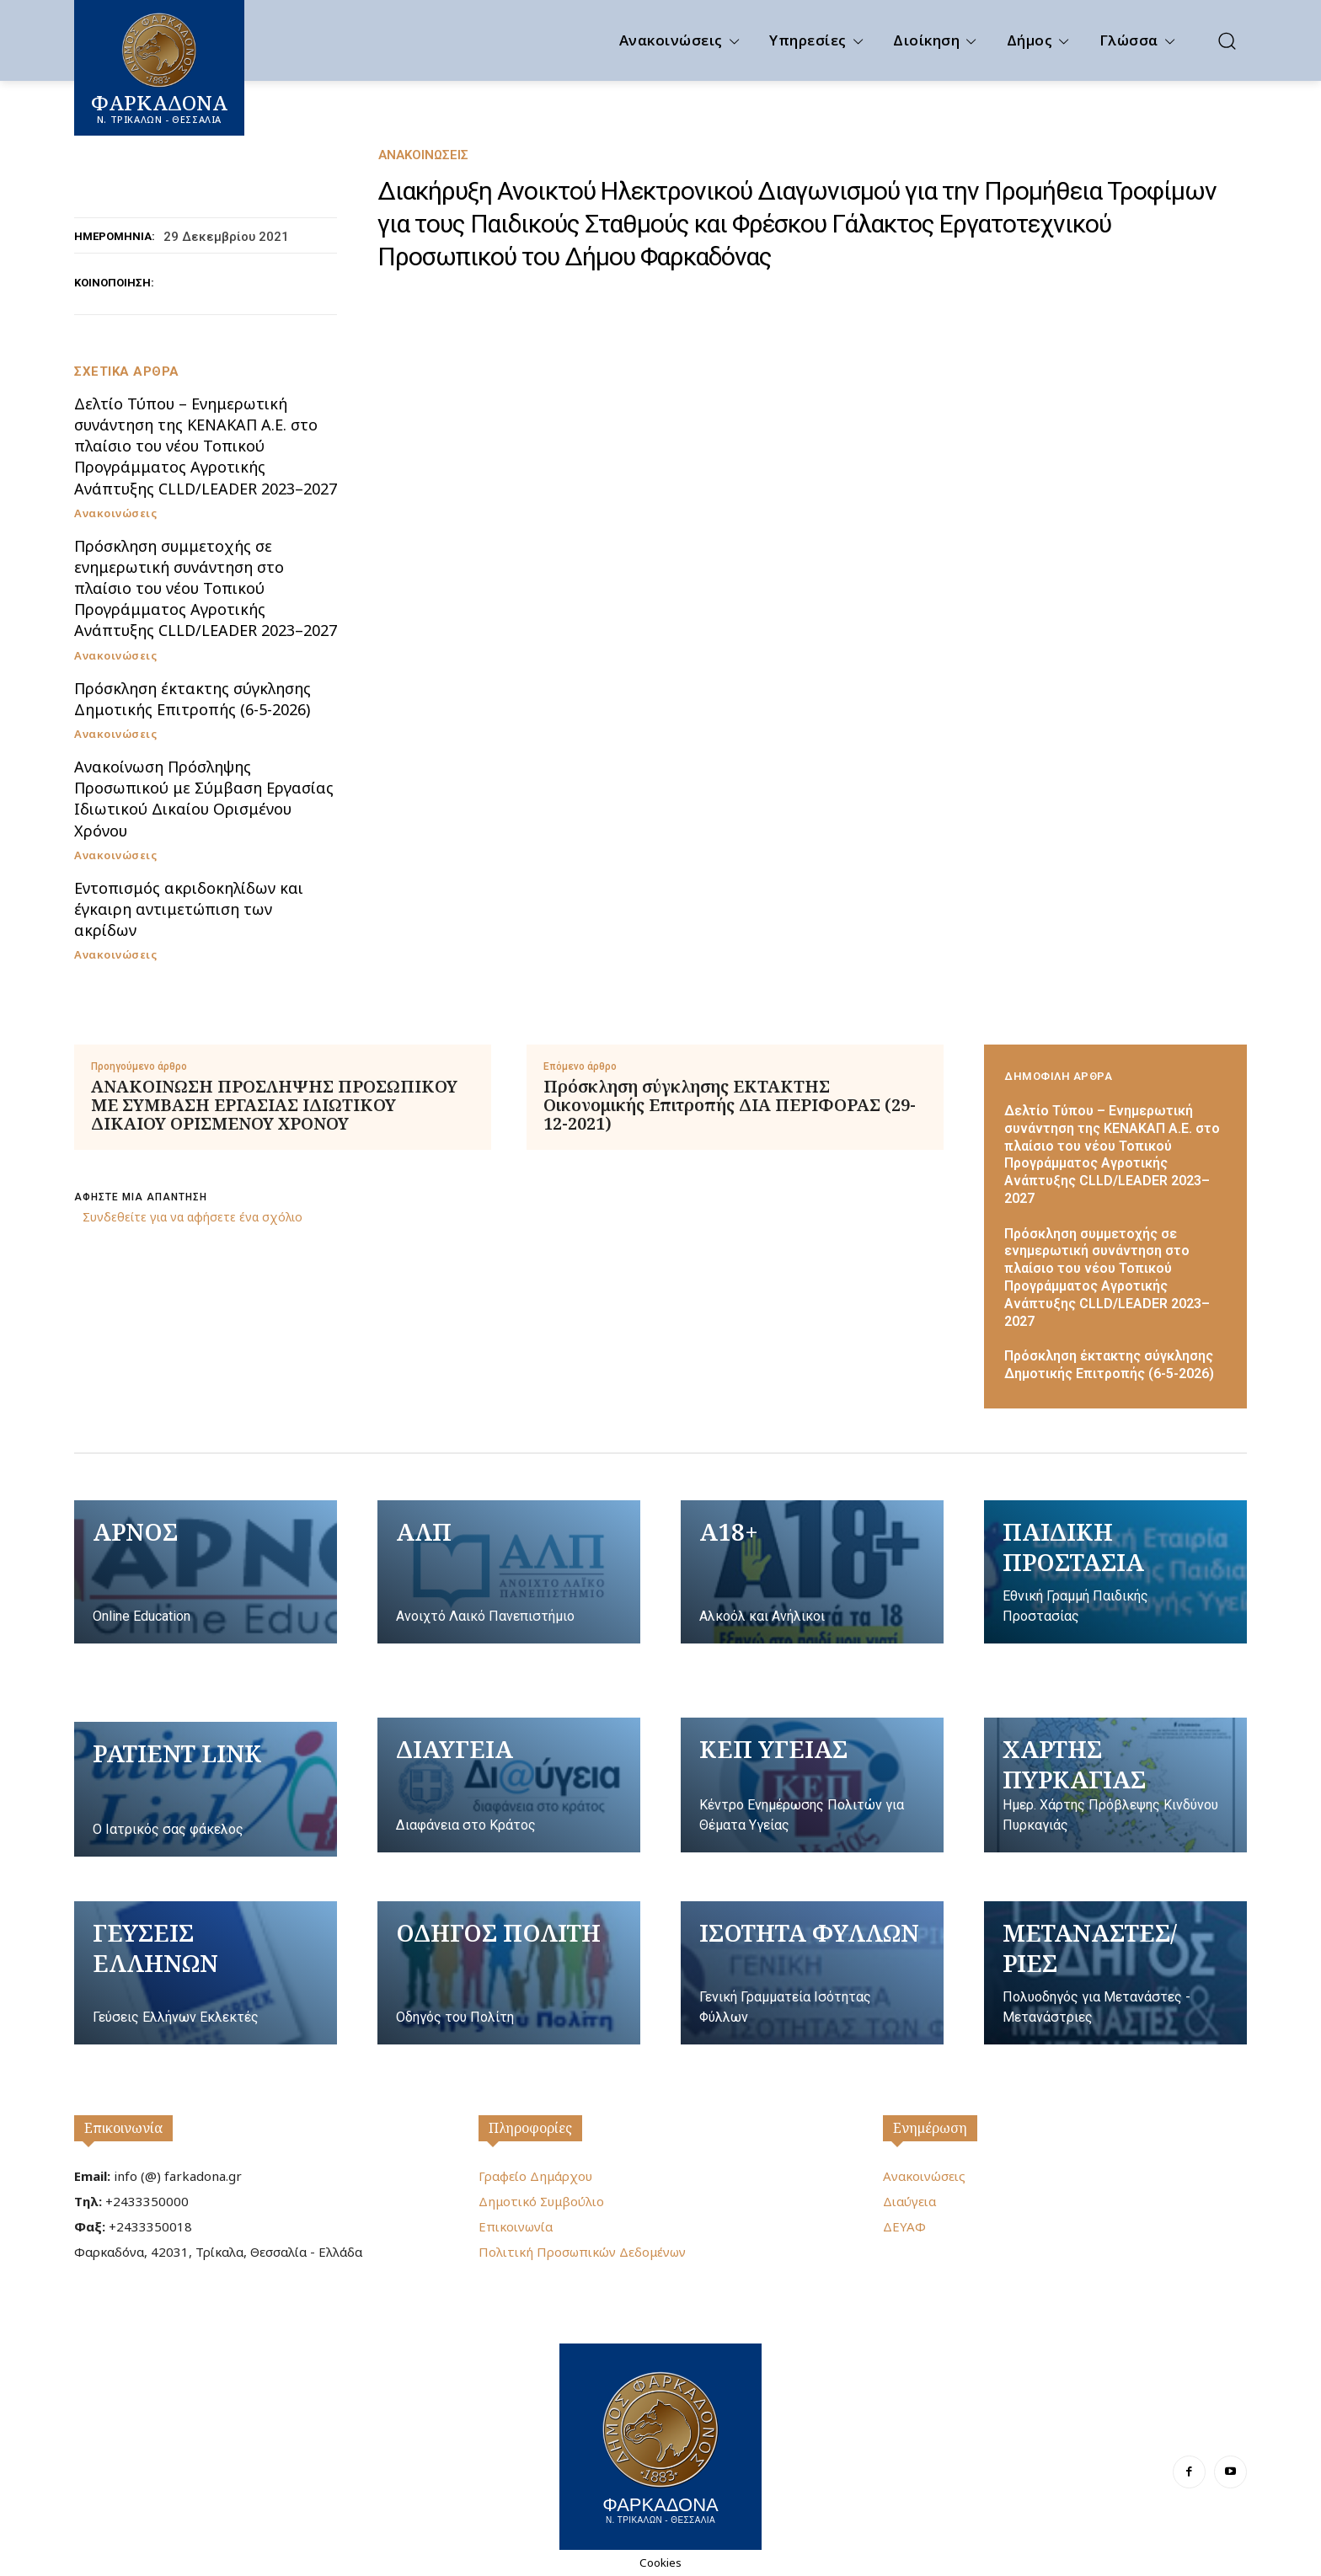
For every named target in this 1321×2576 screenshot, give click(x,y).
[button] (1226, 40)
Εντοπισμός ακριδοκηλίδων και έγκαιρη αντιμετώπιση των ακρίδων (188, 909)
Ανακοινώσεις (423, 155)
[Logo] (660, 2445)
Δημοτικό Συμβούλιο (541, 2201)
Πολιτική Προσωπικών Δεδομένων (582, 2251)
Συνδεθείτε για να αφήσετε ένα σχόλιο (192, 1217)
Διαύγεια (909, 2201)
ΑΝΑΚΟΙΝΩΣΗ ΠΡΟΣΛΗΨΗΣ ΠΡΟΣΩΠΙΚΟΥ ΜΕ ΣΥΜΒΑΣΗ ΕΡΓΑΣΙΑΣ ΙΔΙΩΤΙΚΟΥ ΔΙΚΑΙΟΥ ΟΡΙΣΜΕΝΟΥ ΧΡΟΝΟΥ (274, 1105)
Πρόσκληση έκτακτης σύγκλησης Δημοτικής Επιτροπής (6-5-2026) (192, 698)
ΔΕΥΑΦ (904, 2226)
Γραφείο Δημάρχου (535, 2175)
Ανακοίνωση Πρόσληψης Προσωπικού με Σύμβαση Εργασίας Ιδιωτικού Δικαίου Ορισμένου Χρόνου (204, 798)
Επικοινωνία (123, 2128)
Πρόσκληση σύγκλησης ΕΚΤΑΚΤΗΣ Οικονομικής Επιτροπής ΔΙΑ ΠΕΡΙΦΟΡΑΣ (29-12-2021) (729, 1105)
